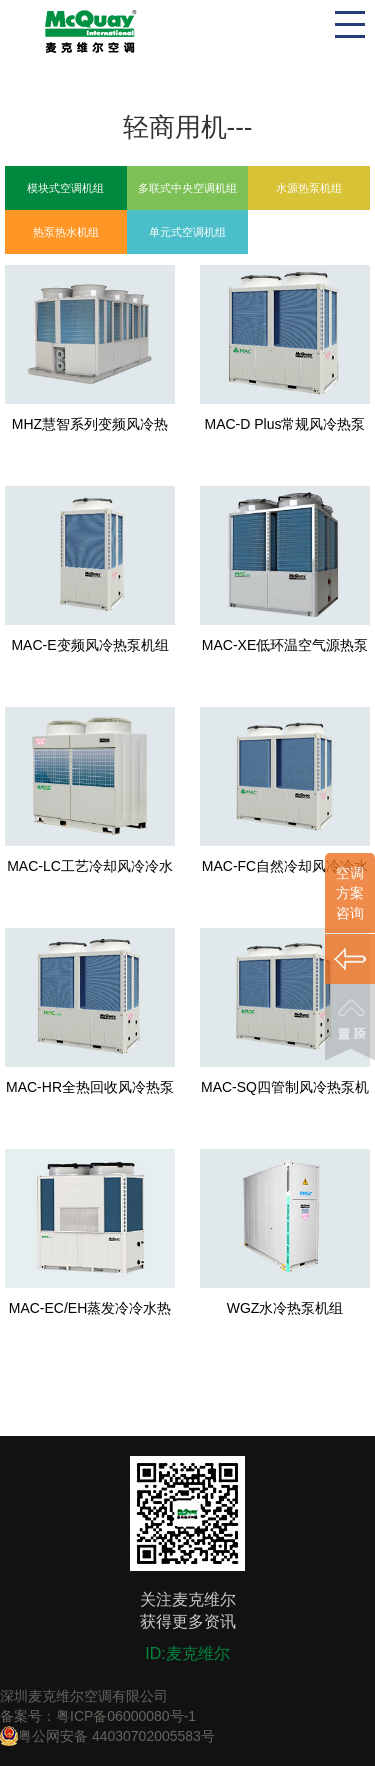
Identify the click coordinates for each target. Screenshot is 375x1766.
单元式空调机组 (187, 232)
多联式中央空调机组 (187, 188)
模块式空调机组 (65, 188)
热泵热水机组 (66, 232)
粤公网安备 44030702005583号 (107, 1736)
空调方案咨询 (350, 893)
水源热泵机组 (309, 188)
